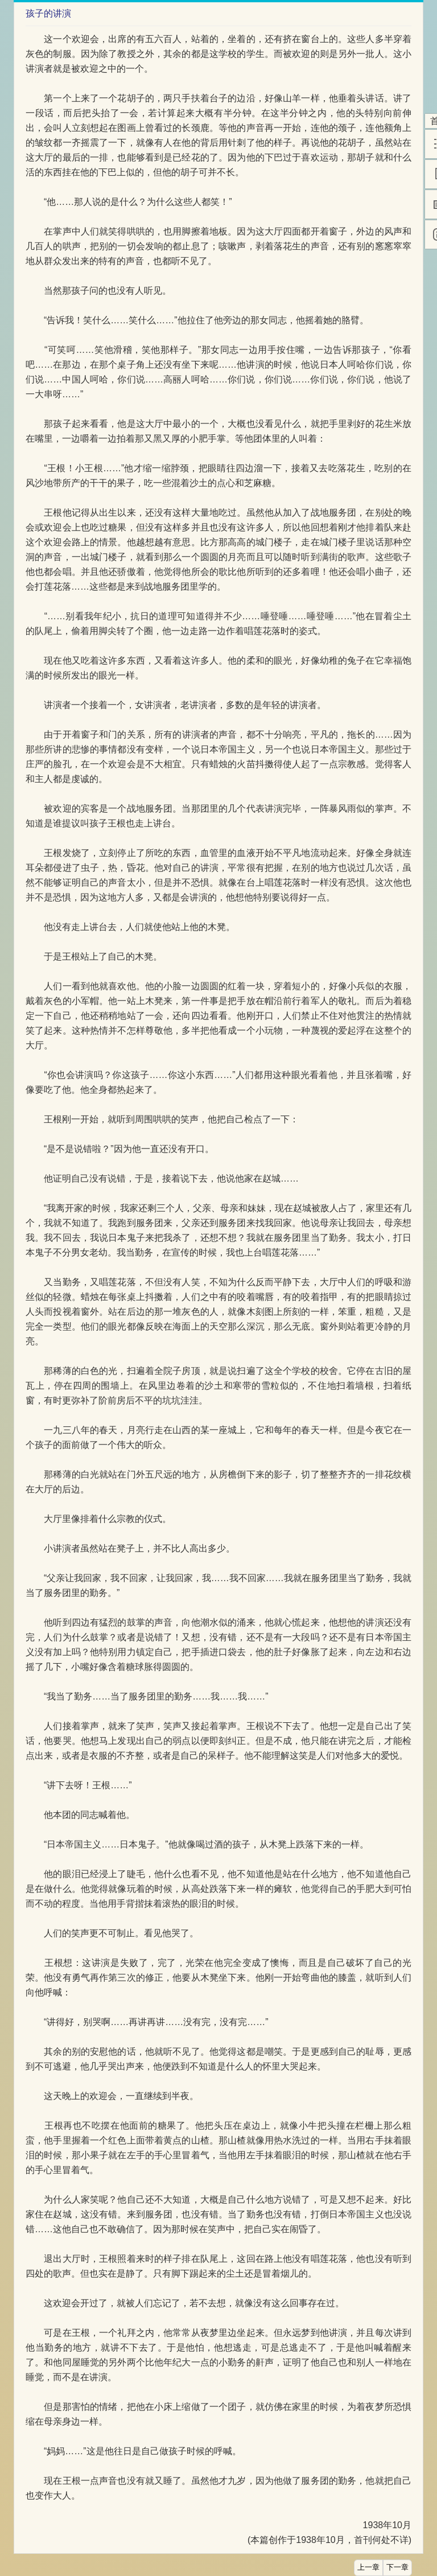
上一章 (368, 2567)
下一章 (397, 2567)
